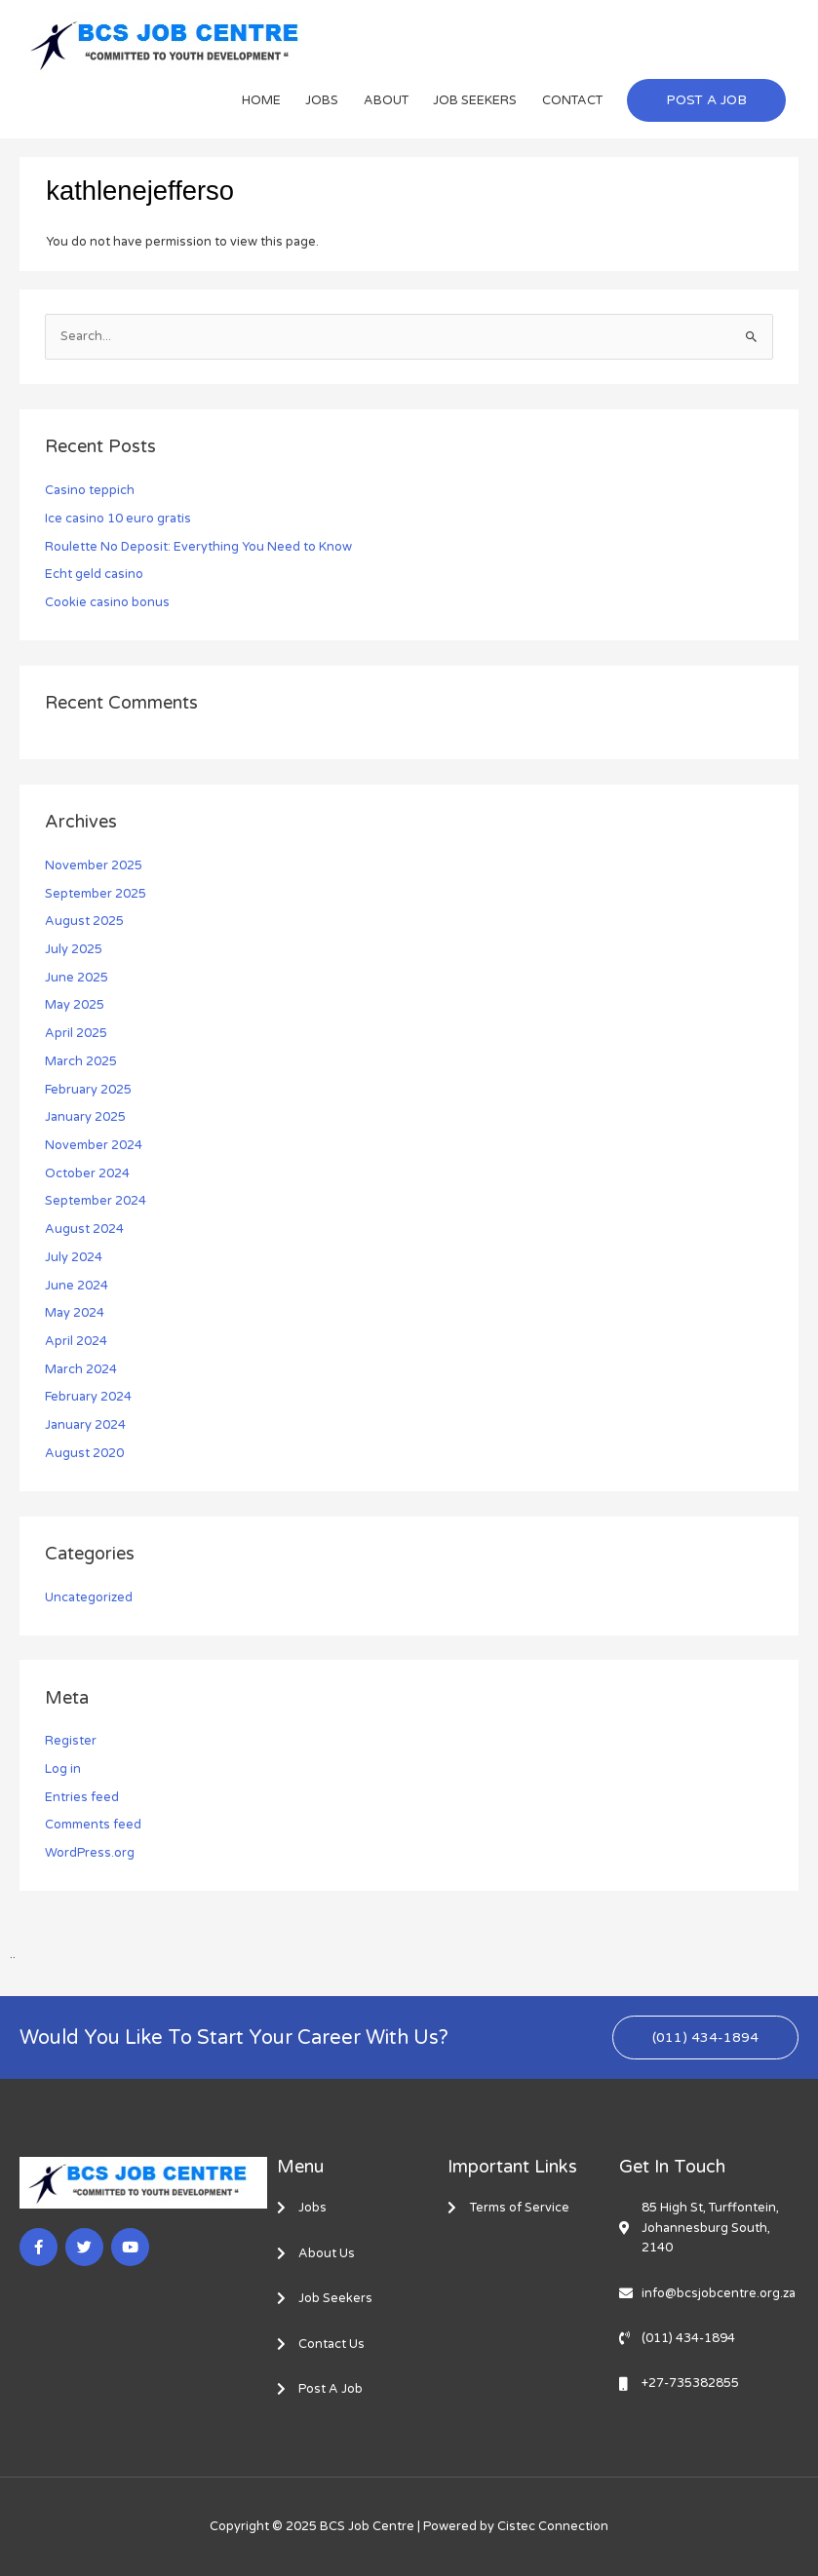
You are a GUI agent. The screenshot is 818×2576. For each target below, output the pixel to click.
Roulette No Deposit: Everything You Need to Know (198, 547)
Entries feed (82, 1797)
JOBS (321, 100)
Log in (63, 1769)
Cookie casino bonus (107, 602)
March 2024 (81, 1369)
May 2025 (74, 1005)
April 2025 (76, 1033)
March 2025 (81, 1061)
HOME (261, 100)
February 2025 (88, 1089)
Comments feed (93, 1824)
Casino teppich (90, 490)
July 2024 (73, 1257)
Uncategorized (89, 1597)
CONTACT (572, 100)
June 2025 (76, 977)
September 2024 (95, 1201)
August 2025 (84, 921)
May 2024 (74, 1313)
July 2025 (73, 949)
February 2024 (88, 1396)
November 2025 (93, 865)
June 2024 (76, 1285)
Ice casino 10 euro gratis (118, 518)
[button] (706, 100)
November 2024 (93, 1145)
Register (71, 1741)
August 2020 (84, 1453)
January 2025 (85, 1117)
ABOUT (386, 100)
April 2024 (76, 1341)
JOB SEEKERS (475, 100)
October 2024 (87, 1173)
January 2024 (85, 1425)
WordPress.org (90, 1853)
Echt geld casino (94, 574)
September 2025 (95, 894)
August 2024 (84, 1229)
